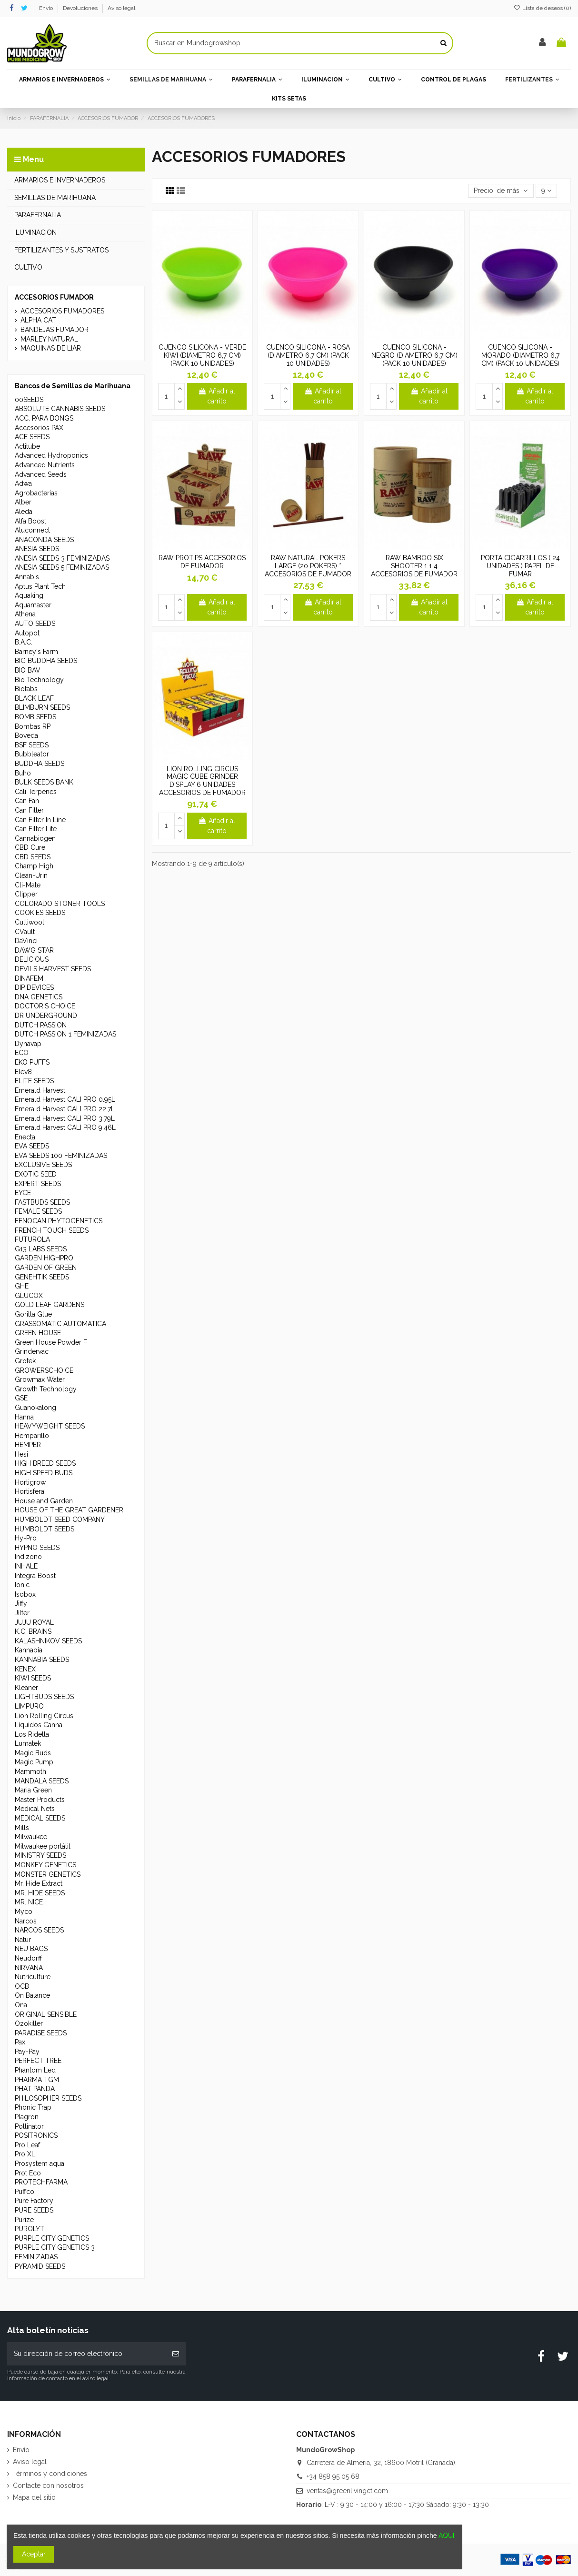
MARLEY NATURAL (49, 339)
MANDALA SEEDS (42, 1781)
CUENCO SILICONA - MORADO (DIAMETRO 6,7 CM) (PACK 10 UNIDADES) (520, 355)
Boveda (26, 735)
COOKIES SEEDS (40, 912)
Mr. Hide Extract (38, 1883)
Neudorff (28, 1958)
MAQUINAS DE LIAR (50, 348)
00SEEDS (29, 399)
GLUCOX (29, 1295)
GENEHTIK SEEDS (42, 1277)
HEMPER (28, 1445)
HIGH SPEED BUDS (43, 1473)
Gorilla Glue (33, 1314)
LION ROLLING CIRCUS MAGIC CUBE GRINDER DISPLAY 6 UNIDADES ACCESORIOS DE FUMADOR (202, 780)
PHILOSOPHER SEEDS (48, 2098)
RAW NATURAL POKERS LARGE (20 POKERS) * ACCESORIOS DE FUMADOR (308, 566)
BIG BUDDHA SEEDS (46, 660)
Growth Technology (46, 1389)
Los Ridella (32, 1734)
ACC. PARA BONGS (44, 418)
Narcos (26, 1921)
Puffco (24, 2191)
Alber (23, 502)
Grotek (25, 1361)
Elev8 (23, 1072)
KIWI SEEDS (33, 1678)
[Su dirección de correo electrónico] (86, 2353)
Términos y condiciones (50, 2473)
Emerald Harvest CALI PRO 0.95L (65, 1099)
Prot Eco (28, 2173)
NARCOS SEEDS (39, 1930)
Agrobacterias (36, 493)
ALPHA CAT (38, 320)
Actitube (27, 446)
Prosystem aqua (39, 2163)
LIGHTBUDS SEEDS (44, 1697)
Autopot (27, 633)
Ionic (22, 1585)
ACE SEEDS (32, 437)
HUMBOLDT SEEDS (44, 1529)
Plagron (27, 2117)
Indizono (28, 1556)
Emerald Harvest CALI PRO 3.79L (65, 1118)
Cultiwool (29, 922)
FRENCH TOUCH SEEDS (52, 1230)
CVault (25, 932)
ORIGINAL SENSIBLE (46, 2014)
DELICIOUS (32, 959)
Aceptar (34, 2554)
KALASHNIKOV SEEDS (48, 1641)
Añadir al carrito (216, 396)
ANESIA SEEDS (37, 549)
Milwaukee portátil (42, 1846)
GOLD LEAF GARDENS (49, 1304)
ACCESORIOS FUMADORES (62, 311)
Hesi (21, 1454)
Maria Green (33, 1790)
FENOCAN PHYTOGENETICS (58, 1221)
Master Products (40, 1799)
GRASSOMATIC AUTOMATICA (60, 1324)
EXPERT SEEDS (38, 1183)
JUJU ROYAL (34, 1622)
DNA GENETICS (38, 997)
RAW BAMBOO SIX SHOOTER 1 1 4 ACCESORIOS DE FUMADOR (414, 566)
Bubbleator (32, 754)
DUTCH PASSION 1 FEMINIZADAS (65, 1034)
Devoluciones (81, 8)
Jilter (22, 1613)
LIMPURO (29, 1706)
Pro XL (25, 2154)
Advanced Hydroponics (51, 455)
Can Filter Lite (36, 829)
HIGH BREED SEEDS (45, 1463)
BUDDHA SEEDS (39, 763)
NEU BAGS (31, 1948)
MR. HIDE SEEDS (40, 1893)
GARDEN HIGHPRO (44, 1258)
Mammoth (30, 1771)
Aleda (23, 511)
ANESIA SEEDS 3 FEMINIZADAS (62, 558)
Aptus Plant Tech (40, 586)
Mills (22, 1827)
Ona (21, 2005)
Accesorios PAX (39, 428)
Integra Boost (35, 1576)
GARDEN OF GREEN (46, 1267)
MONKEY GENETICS (45, 1865)
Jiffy (21, 1603)
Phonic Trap (33, 2107)
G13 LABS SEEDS (41, 1249)
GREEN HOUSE (38, 1333)
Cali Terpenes (36, 791)
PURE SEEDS (34, 2210)
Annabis (27, 577)
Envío (46, 8)
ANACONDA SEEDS (44, 539)
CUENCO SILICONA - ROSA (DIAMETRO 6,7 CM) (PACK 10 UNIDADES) (308, 355)
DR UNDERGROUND (46, 1015)
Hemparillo (32, 1435)
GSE (21, 1398)
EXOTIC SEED (36, 1174)
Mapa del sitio (34, 2497)
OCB (22, 1986)
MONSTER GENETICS (47, 1874)
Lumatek (28, 1743)
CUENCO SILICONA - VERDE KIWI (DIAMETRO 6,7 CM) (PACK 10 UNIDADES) (202, 355)
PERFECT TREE (38, 2060)
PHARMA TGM (37, 2079)
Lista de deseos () (542, 8)
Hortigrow (30, 1482)
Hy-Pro (26, 1538)
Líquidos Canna (38, 1725)
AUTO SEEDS (35, 623)
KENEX (25, 1669)
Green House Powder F (51, 1342)
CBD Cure (30, 847)
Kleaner (26, 1687)
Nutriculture (32, 1977)
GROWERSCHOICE (44, 1370)
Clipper (26, 894)
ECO (22, 1053)
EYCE (23, 1193)
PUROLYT (29, 2229)
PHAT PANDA (35, 2089)
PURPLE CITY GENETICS (52, 2238)
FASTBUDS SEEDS (42, 1202)
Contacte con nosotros (48, 2485)
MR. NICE (29, 1902)
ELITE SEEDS (34, 1081)
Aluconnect (32, 530)
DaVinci (26, 941)
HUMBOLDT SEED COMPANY (60, 1519)
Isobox (25, 1594)
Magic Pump (34, 1762)
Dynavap (28, 1043)
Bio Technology (39, 680)
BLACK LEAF (34, 698)
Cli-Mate (27, 885)
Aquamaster (33, 605)
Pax (20, 2042)
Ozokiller (29, 2023)
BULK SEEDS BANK (44, 782)
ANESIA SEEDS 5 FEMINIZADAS (62, 567)
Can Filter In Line (40, 820)
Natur (23, 1939)
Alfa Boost (30, 521)
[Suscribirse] (176, 2353)
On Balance (32, 1995)
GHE (22, 1286)
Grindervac (32, 1351)
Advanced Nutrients (45, 465)
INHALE (26, 1566)
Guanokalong (35, 1407)
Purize (24, 2220)
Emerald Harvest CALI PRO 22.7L (65, 1109)
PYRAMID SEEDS (40, 2266)
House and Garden (44, 1501)
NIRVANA (29, 1968)
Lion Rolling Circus (44, 1716)
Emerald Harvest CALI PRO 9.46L (65, 1127)
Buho (23, 773)
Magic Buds (33, 1753)
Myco (23, 1911)
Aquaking (29, 595)
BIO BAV (27, 670)
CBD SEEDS (32, 857)
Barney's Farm (36, 651)
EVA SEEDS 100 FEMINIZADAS (61, 1155)
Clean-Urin (31, 875)
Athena (25, 614)
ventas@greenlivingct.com (347, 2491)
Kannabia (28, 1650)
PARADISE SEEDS (41, 2033)
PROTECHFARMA (41, 2182)
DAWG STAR (34, 950)
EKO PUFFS (32, 1062)
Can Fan (27, 801)
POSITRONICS (36, 2135)
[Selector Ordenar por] (500, 191)
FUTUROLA (32, 1239)
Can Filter (29, 810)
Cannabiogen (35, 838)
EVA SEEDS (32, 1146)
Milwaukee (31, 1837)
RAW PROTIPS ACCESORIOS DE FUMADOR (202, 562)
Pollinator (29, 2126)
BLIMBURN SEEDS (42, 707)
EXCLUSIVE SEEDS (43, 1164)
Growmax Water (40, 1379)
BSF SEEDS (32, 745)
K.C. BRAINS (33, 1631)
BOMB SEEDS (35, 717)
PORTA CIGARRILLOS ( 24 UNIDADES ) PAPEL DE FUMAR (520, 566)
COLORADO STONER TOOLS (60, 903)
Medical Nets (35, 1808)
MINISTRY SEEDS (40, 1855)
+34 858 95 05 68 (333, 2476)
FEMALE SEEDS (38, 1211)
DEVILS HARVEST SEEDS (53, 969)
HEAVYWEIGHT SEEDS (50, 1426)
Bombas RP (32, 726)
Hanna (24, 1417)
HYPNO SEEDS (37, 1547)
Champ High (34, 866)
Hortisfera (29, 1491)
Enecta (25, 1137)
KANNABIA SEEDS (42, 1659)
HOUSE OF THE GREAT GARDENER (69, 1510)
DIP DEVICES (34, 987)
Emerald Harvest (40, 1090)
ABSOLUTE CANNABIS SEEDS (60, 409)
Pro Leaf (27, 2145)
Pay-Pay (27, 2051)
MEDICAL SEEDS (40, 1818)
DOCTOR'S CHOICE (45, 1006)
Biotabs (26, 689)
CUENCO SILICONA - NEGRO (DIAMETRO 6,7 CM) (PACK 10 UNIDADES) (414, 355)
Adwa (23, 483)
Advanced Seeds (41, 474)
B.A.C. (23, 642)
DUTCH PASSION (41, 1025)
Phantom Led (35, 2070)
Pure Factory (34, 2200)
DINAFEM (29, 978)
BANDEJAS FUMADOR (54, 329)
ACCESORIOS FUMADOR (54, 297)
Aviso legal (121, 8)
